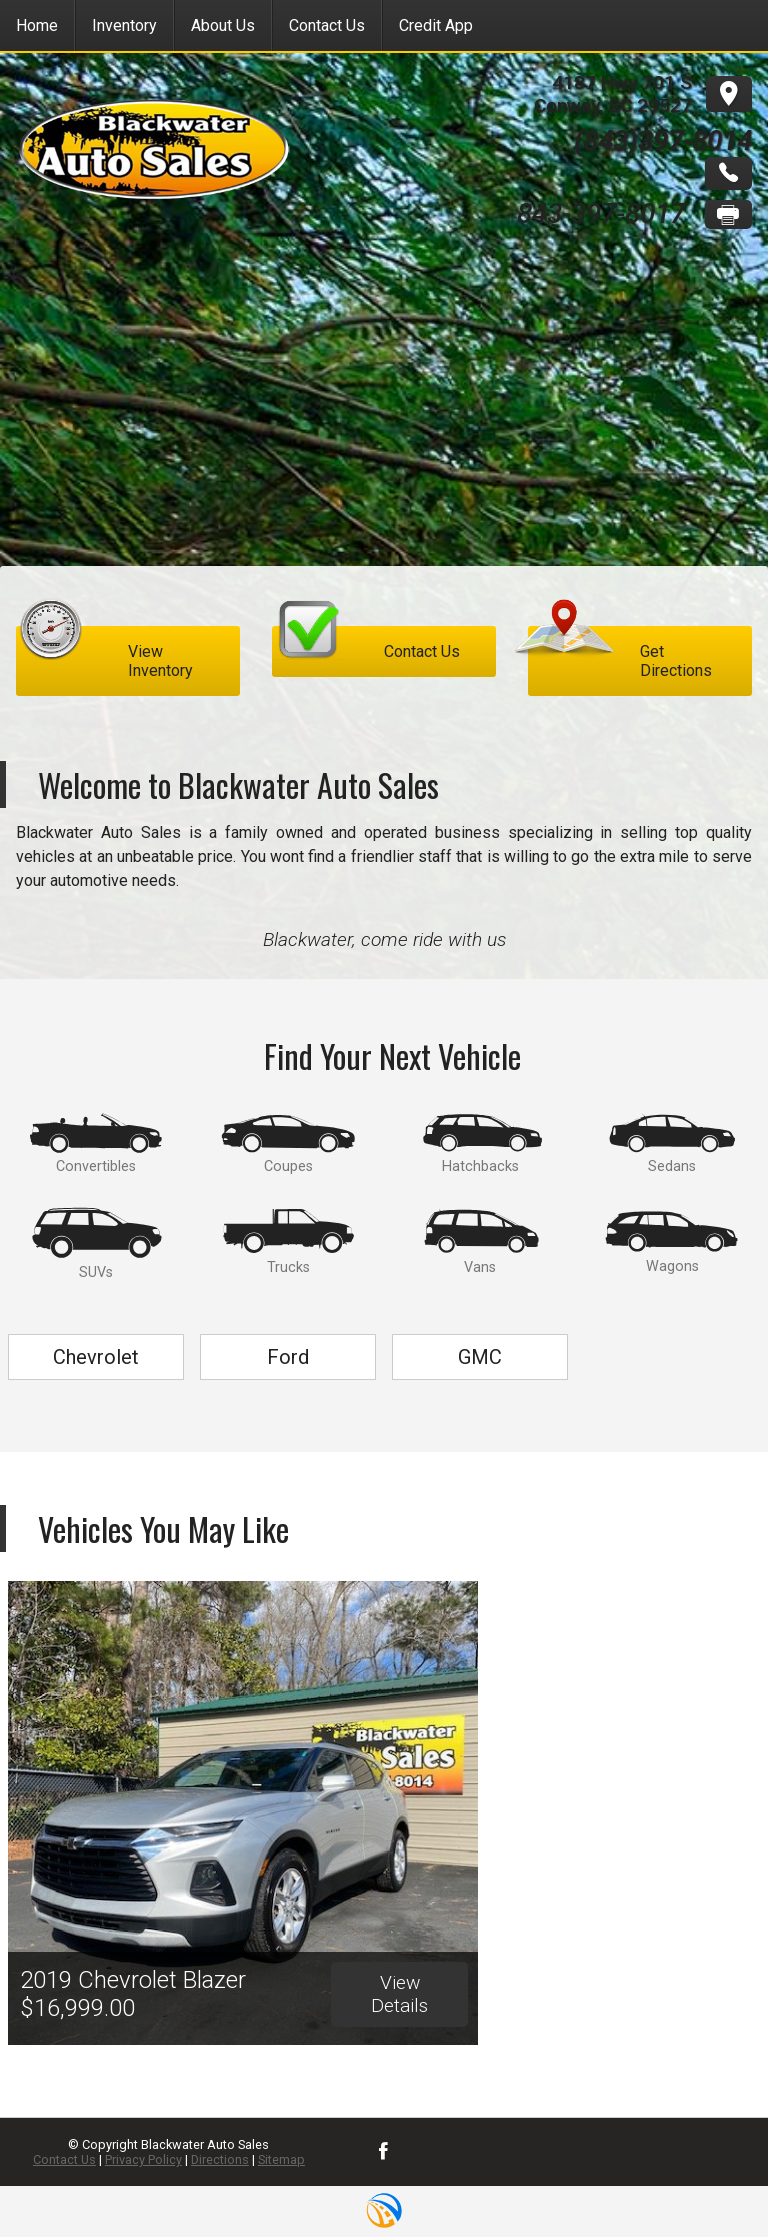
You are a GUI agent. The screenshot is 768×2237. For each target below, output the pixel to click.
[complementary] (708, 2177)
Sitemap (281, 2159)
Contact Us (64, 2159)
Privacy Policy (143, 2159)
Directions (220, 2159)
